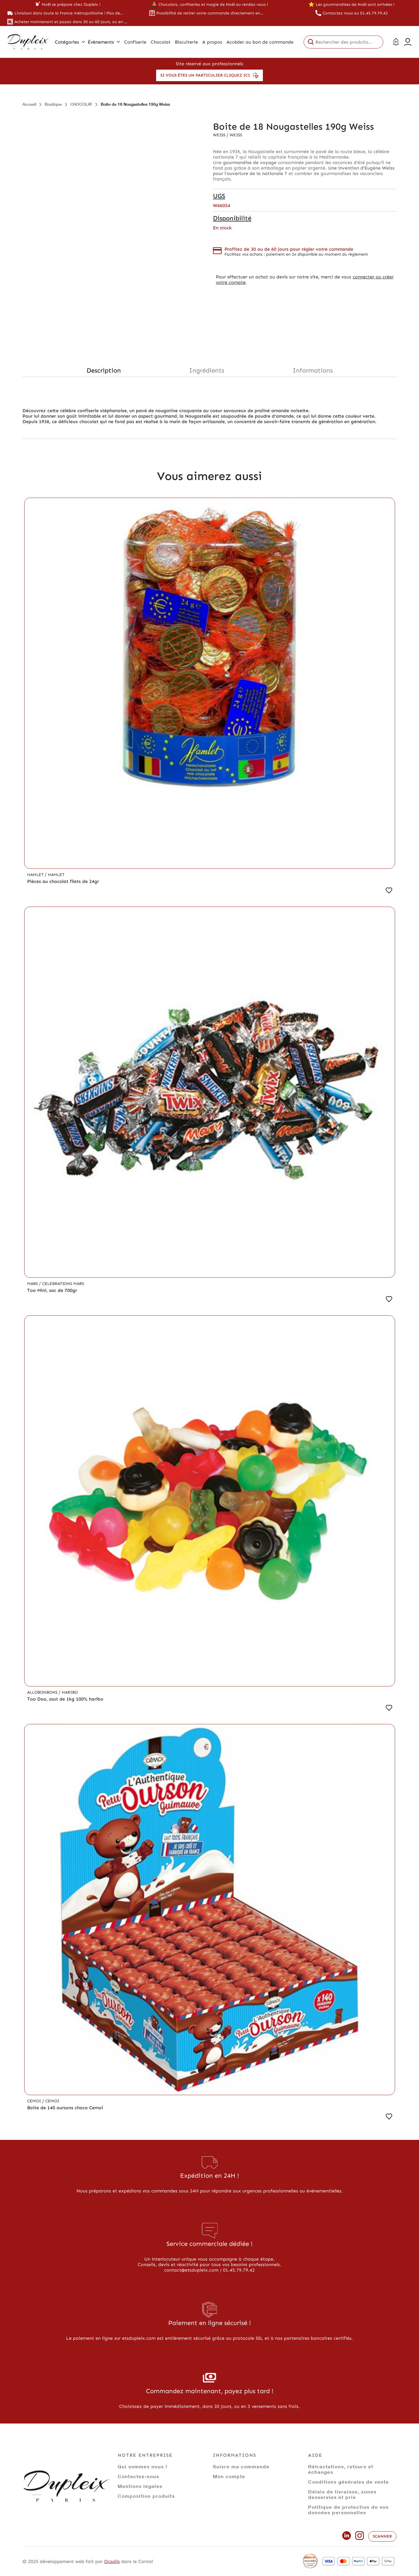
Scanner (382, 2536)
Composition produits (146, 2496)
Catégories (70, 42)
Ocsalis (112, 2561)
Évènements (104, 42)
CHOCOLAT (81, 104)
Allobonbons (43, 1692)
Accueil (29, 104)
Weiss (220, 135)
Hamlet (36, 874)
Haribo (70, 1692)
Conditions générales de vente (348, 2481)
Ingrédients (206, 370)
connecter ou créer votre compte (305, 279)
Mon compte (229, 2476)
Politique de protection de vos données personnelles (348, 2509)
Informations (313, 370)
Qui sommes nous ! (142, 2466)
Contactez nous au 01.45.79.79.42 (355, 13)
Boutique (53, 104)
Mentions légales (140, 2486)
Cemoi (34, 2101)
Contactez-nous (138, 2476)
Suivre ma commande (241, 2466)
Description (104, 370)
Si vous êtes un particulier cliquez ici (209, 75)
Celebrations (57, 1283)
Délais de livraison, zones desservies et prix (342, 2494)
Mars (33, 1283)
